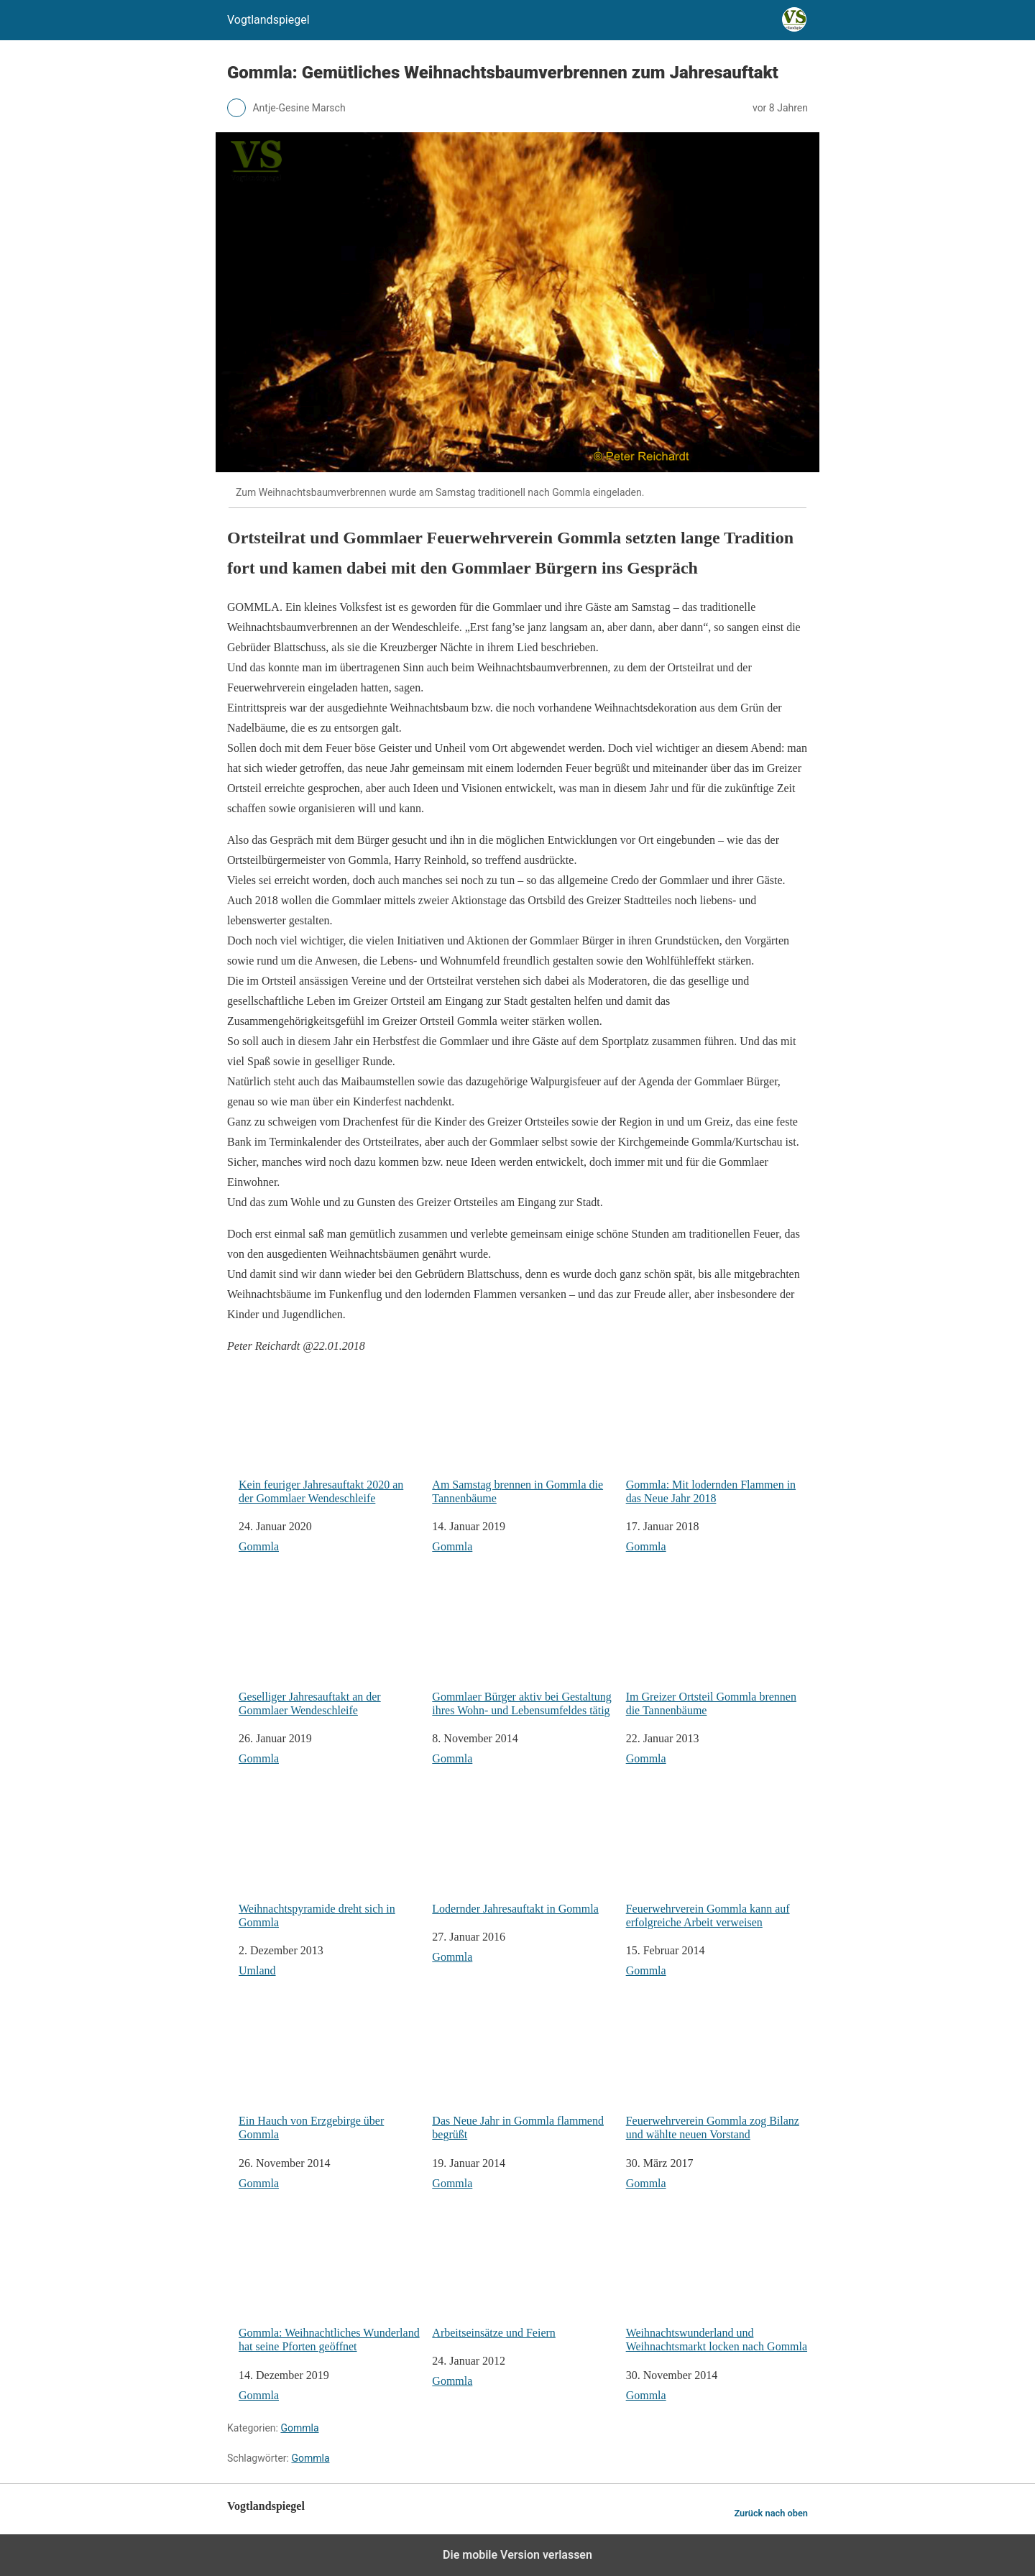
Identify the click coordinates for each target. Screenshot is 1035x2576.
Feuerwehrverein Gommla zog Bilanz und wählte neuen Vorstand (717, 2072)
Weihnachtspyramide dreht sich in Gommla (329, 1860)
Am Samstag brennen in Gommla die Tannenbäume (523, 1436)
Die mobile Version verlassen (517, 2555)
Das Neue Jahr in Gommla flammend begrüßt (523, 2072)
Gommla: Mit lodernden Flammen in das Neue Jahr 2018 (717, 1436)
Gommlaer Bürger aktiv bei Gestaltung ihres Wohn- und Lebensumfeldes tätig (523, 1648)
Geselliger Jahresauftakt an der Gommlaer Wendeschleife (329, 1648)
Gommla (259, 1546)
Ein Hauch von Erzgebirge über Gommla (329, 2072)
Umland (257, 1970)
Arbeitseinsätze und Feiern (523, 2278)
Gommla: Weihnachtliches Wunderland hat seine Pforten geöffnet (329, 2285)
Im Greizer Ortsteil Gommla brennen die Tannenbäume (717, 1648)
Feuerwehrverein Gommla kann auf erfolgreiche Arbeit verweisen (717, 1860)
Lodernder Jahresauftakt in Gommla (523, 1853)
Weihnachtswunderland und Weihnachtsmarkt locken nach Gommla (717, 2285)
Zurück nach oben (771, 2513)
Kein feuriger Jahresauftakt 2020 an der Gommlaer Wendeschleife (329, 1436)
